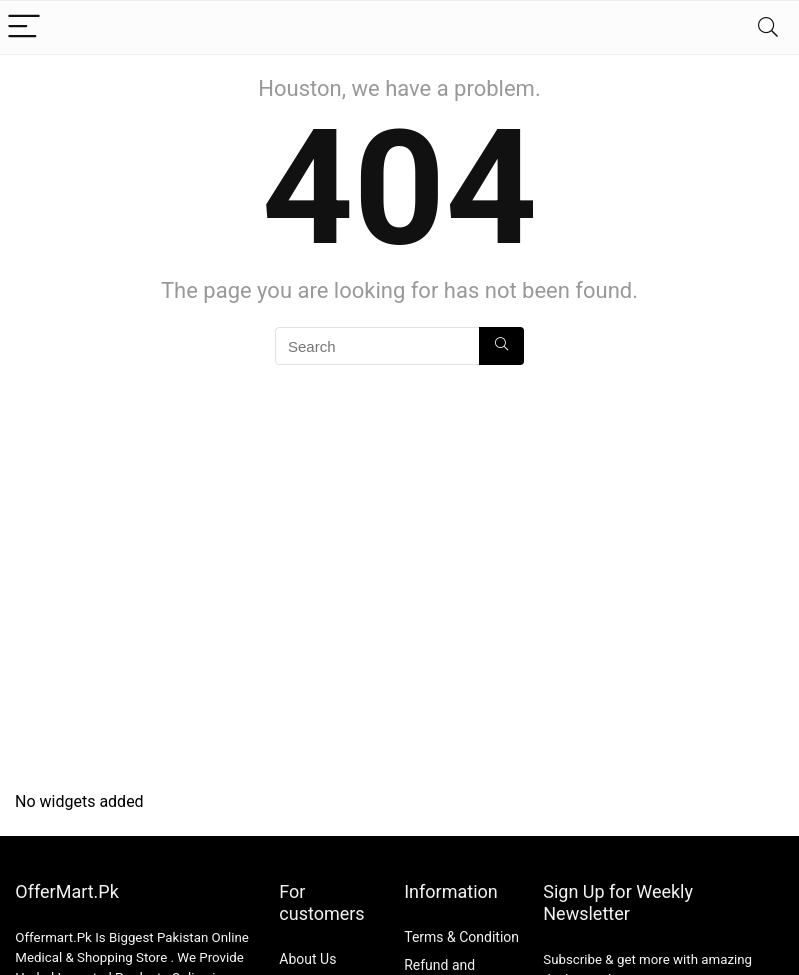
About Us (307, 959)
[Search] (768, 27)
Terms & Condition (461, 937)
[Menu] (24, 27)
